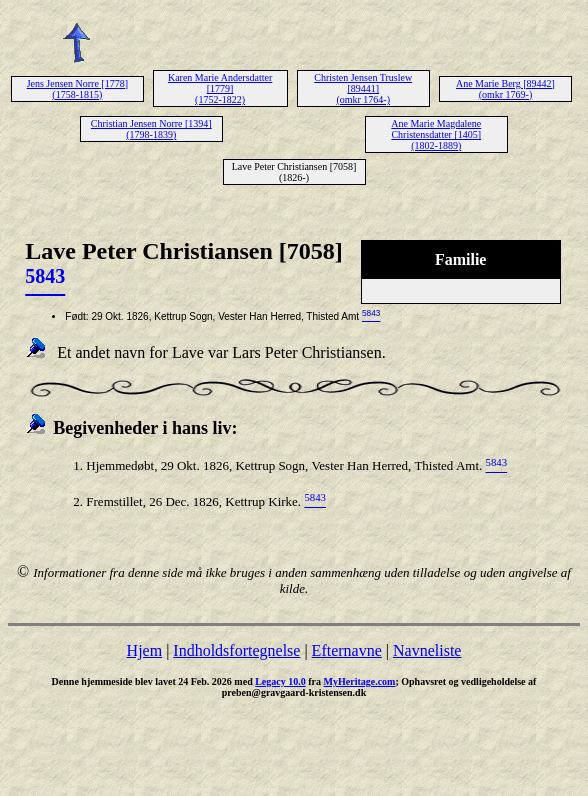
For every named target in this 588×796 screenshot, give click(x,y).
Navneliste (427, 650)
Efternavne (347, 650)
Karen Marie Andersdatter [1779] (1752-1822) (220, 88)
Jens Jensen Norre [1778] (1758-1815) (77, 89)
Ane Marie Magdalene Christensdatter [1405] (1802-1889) (436, 134)
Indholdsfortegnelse (236, 650)
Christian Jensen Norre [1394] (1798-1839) (151, 129)
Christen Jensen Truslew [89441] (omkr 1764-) (363, 88)
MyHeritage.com (360, 681)
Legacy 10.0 (280, 681)
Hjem (145, 650)
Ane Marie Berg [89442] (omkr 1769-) (505, 89)
